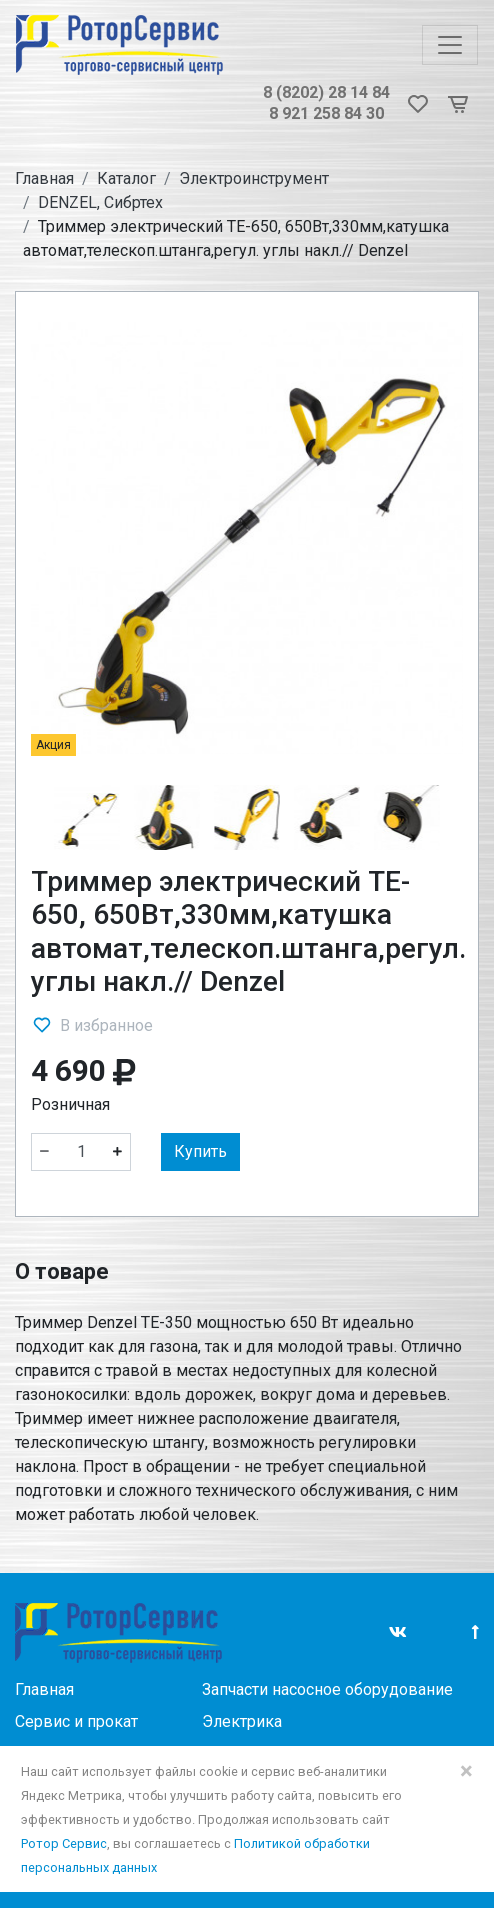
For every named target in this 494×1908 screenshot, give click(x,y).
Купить (200, 1151)
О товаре (62, 1271)
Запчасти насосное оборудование (327, 1689)
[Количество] (81, 1152)
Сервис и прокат (76, 1721)
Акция (53, 745)
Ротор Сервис (64, 1843)
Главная (44, 178)
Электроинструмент (254, 178)
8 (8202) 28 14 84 (326, 92)
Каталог (126, 178)
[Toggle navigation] (450, 45)
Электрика (242, 1721)
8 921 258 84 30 (326, 113)
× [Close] (466, 1771)
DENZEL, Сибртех (100, 202)
